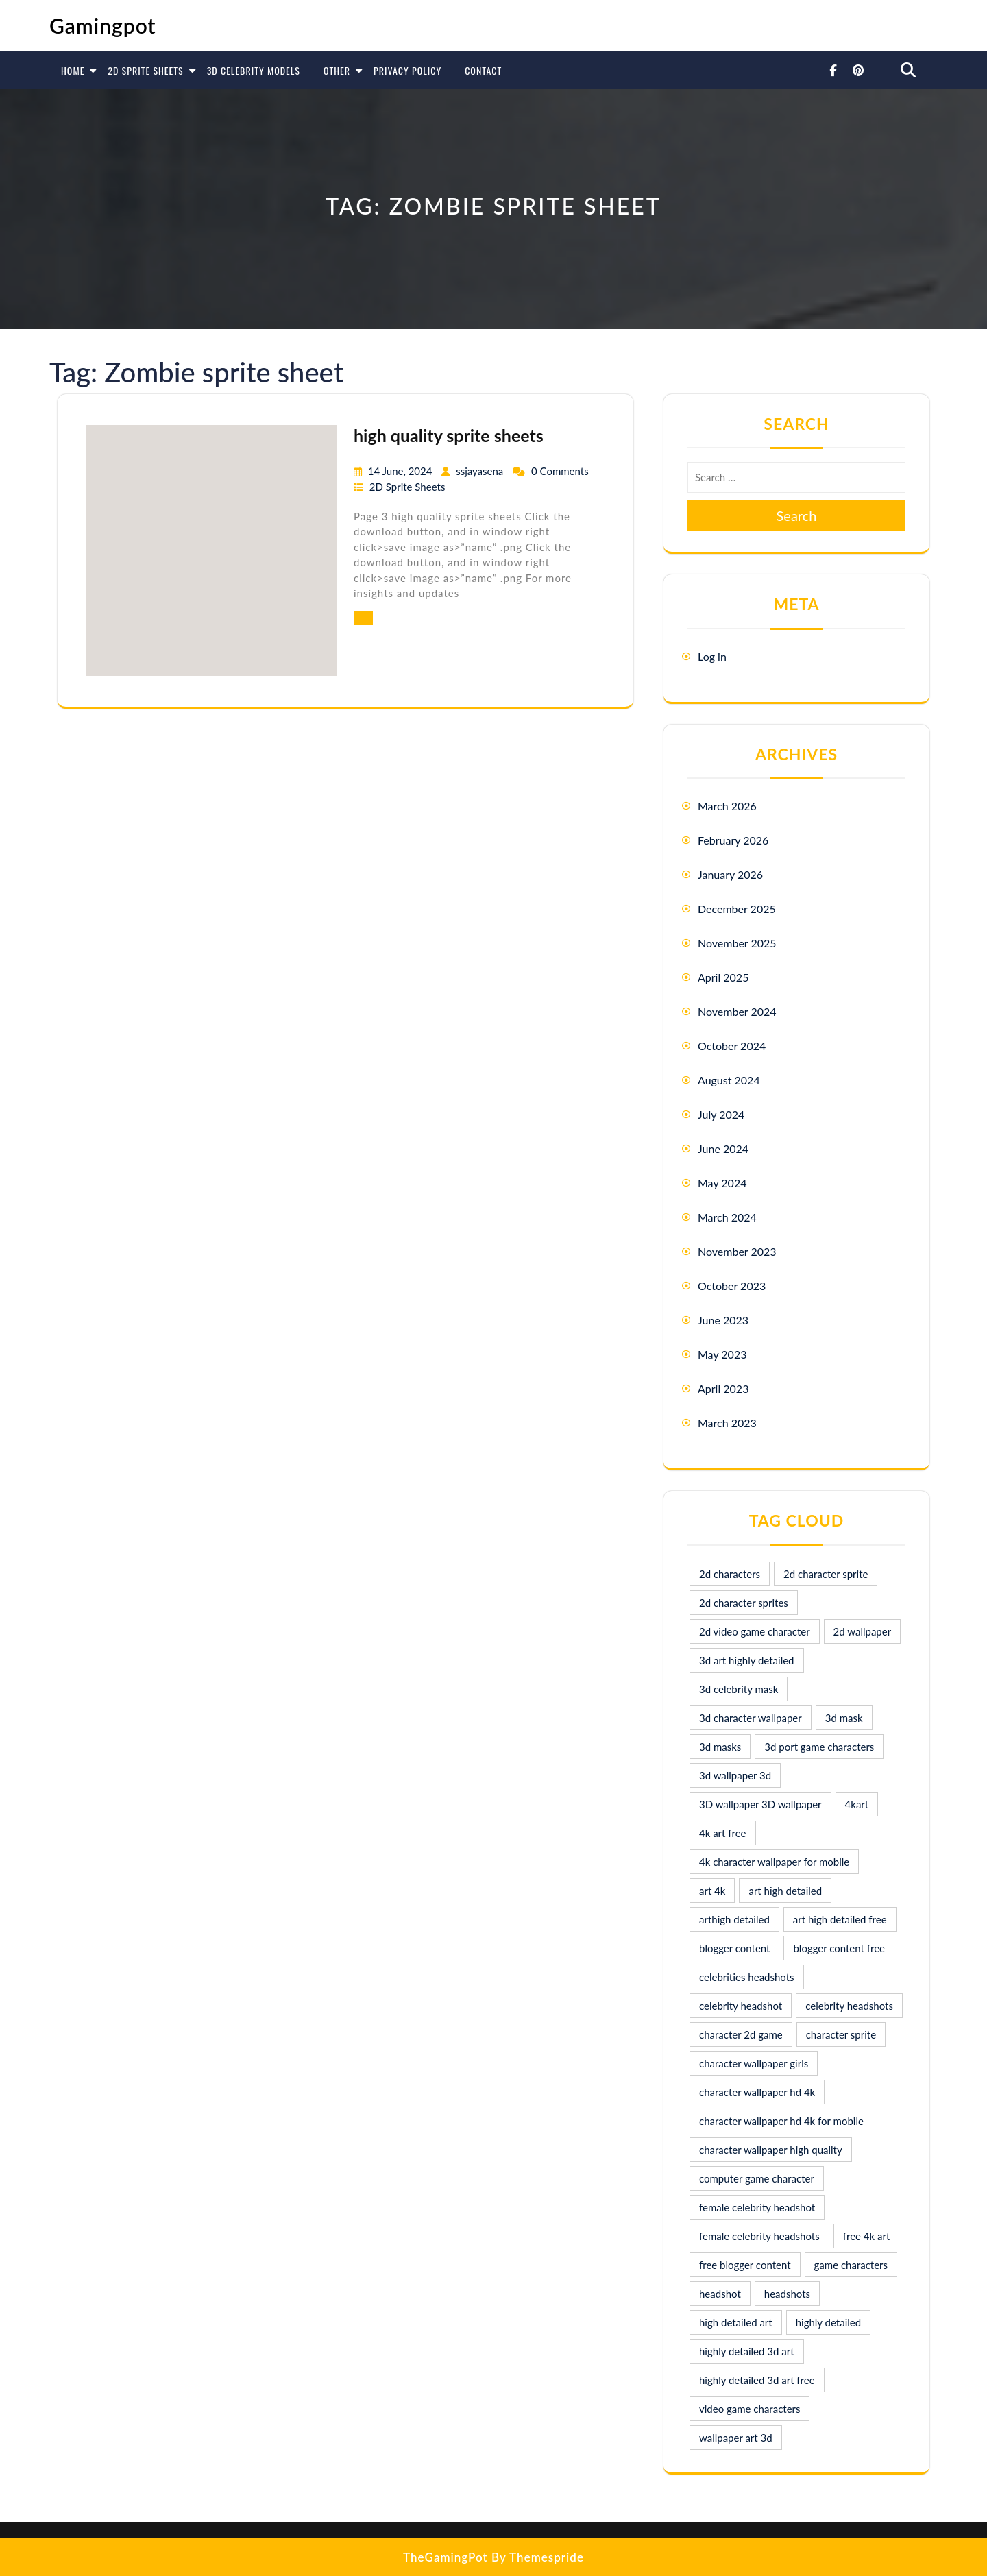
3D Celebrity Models (253, 70)
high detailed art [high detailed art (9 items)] (735, 2322)
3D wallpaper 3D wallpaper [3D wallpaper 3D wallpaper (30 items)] (760, 1804)
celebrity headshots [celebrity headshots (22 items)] (849, 2006)
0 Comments (560, 471)
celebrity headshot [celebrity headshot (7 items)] (740, 2006)
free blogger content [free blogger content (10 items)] (745, 2265)
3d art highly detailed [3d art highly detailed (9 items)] (746, 1660)
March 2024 (727, 1217)
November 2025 (737, 942)
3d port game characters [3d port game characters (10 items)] (819, 1746)
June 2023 (723, 1319)
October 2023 (732, 1285)
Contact (483, 70)
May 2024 (722, 1182)
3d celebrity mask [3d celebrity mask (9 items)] (738, 1689)
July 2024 (721, 1114)
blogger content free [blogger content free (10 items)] (839, 1948)
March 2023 (727, 1422)
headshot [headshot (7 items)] (720, 2293)
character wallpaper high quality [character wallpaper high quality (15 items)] (770, 2149)
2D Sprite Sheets (145, 70)
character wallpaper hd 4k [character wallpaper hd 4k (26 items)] (757, 2092)
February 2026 (733, 840)
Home (72, 70)
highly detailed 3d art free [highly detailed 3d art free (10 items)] (757, 2380)
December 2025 (737, 908)
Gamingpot (102, 25)
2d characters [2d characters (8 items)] (729, 1574)
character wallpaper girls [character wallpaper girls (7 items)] (753, 2063)
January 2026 (730, 874)
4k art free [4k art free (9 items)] (722, 1833)
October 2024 (732, 1045)
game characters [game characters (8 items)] (851, 2265)
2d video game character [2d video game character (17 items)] (754, 1631)
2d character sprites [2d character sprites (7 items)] (743, 1602)
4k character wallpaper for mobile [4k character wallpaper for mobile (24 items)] (774, 1862)
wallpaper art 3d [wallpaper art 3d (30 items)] (735, 2437)
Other (337, 70)
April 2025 (723, 977)
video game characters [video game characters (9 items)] (749, 2409)
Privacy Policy (407, 70)
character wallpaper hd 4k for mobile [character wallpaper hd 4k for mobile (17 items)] (781, 2121)
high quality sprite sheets (449, 435)
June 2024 (723, 1148)
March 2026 (727, 805)
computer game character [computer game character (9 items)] (756, 2178)
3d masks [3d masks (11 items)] (720, 1746)
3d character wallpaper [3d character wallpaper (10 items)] (750, 1718)
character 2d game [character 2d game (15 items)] (741, 2034)
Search (797, 515)
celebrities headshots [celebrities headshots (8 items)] (746, 1977)
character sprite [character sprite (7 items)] (841, 2034)
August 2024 (729, 1079)
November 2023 (737, 1251)
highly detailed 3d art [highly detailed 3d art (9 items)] (746, 2351)
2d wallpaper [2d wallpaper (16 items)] (862, 1631)
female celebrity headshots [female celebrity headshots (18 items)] (759, 2236)
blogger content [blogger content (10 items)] (734, 1948)
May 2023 (722, 1354)
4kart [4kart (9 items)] (857, 1804)
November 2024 (737, 1011)
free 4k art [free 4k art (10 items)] (866, 2236)
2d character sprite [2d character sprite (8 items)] (825, 1574)
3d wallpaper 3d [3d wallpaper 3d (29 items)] (735, 1775)
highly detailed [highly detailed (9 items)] (828, 2322)
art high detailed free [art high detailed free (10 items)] (840, 1919)
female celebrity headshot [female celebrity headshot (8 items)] (757, 2207)
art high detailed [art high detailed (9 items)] (785, 1890)
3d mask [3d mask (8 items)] (844, 1718)
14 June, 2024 (401, 471)
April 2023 (723, 1388)
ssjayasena (481, 471)
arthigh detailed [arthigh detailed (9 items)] (734, 1919)
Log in (712, 656)
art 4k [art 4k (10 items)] (712, 1890)
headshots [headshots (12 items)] (787, 2293)
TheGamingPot (445, 2557)
